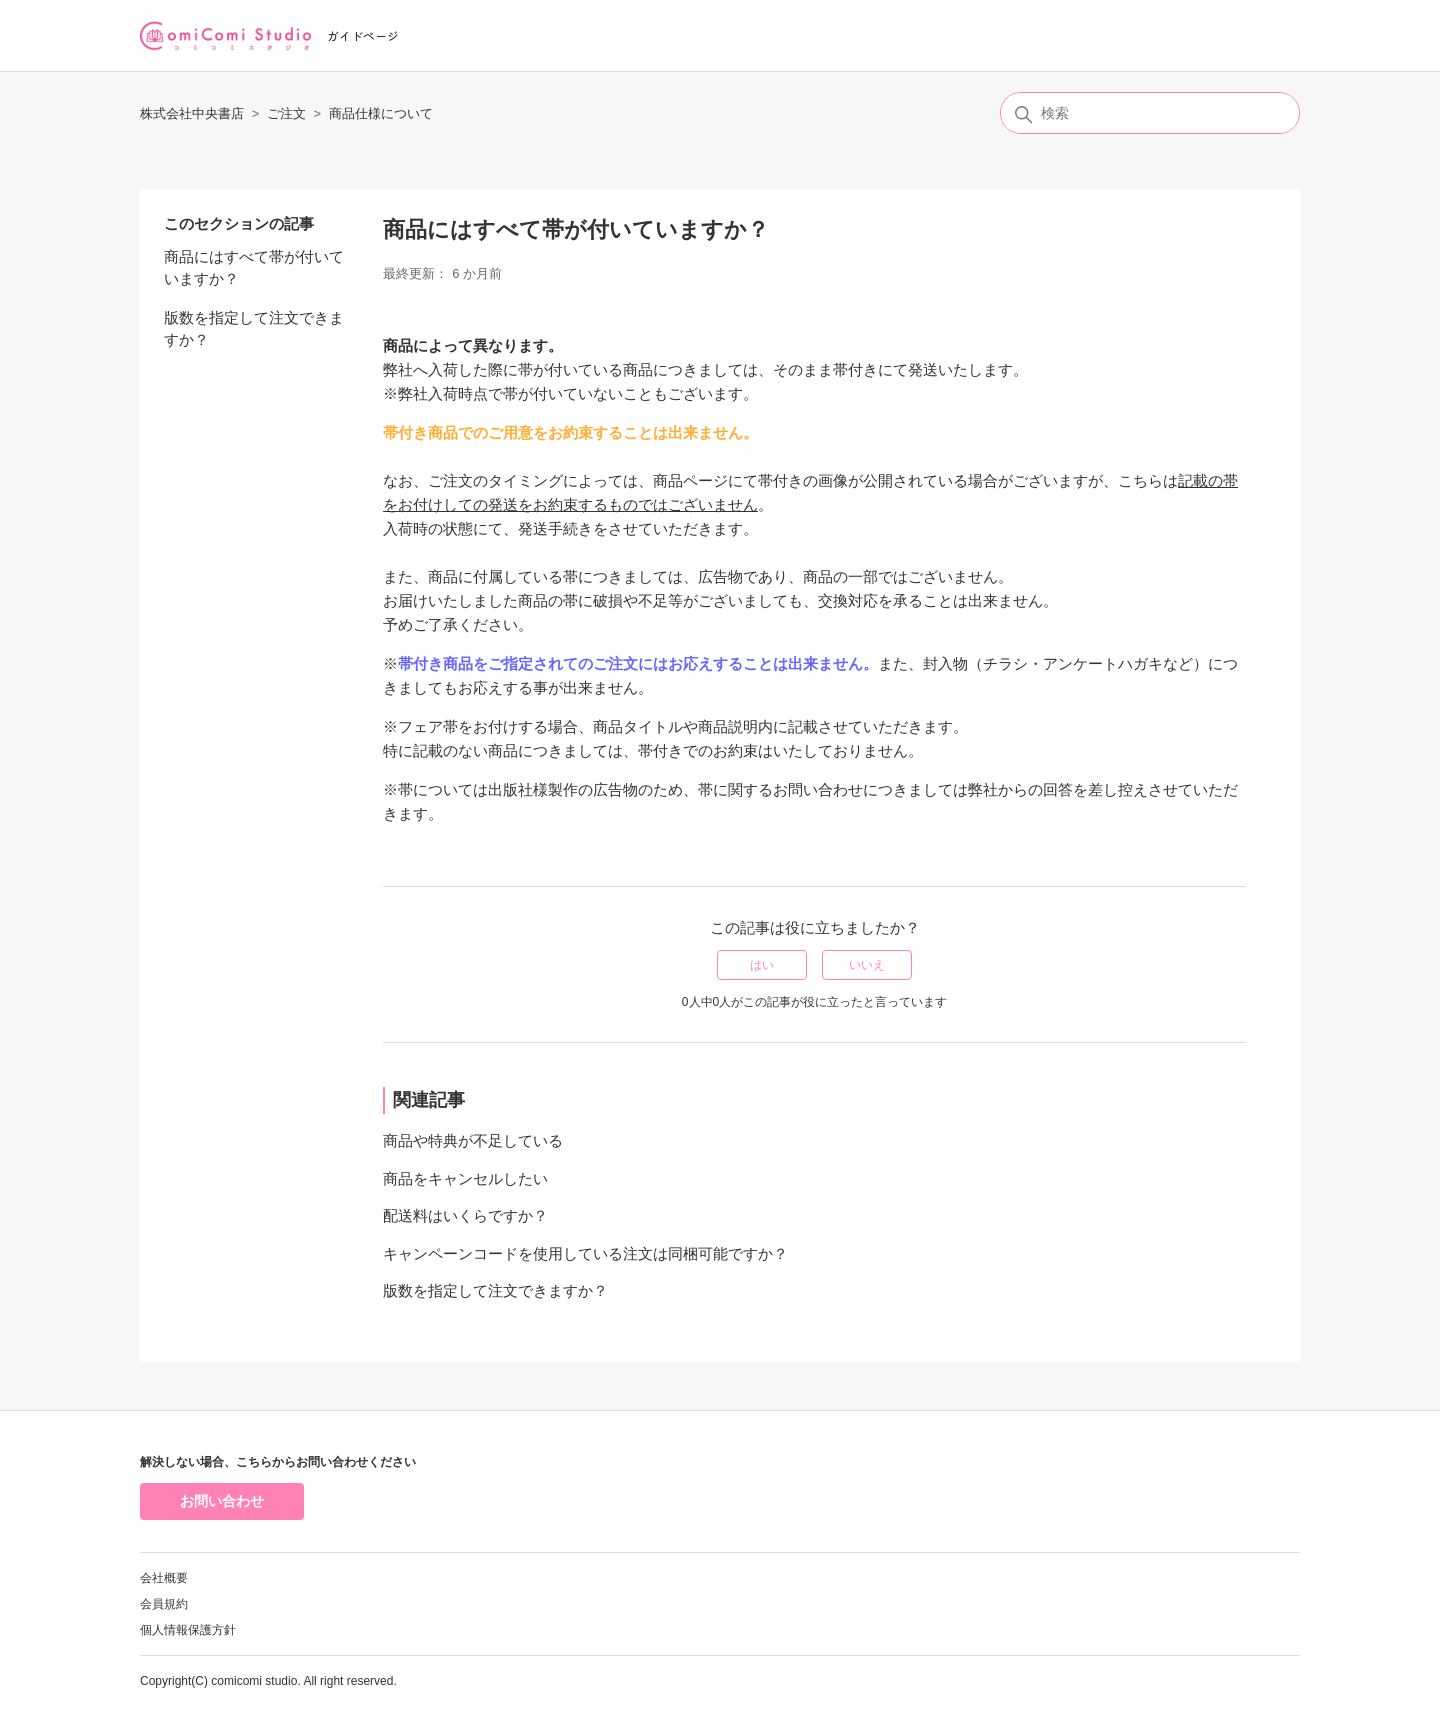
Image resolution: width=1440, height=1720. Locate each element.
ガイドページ (363, 35)
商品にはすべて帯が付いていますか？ (254, 268)
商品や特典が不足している (473, 1140)
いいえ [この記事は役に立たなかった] (867, 965)
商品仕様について (381, 113)
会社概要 (164, 1578)
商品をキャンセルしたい (465, 1178)
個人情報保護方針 (188, 1630)
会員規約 (164, 1604)
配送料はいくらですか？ (465, 1215)
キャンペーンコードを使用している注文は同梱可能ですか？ (585, 1253)
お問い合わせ (222, 1501)
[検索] (1150, 113)
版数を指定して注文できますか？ (254, 329)
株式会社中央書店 (192, 113)
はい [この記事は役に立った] (762, 965)
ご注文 (286, 113)
